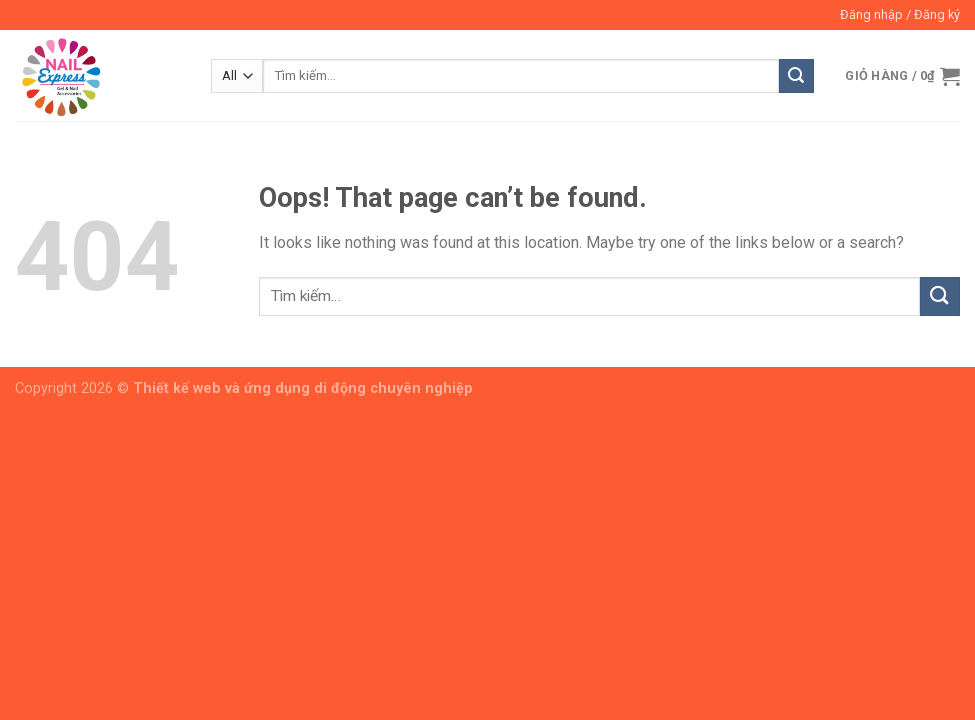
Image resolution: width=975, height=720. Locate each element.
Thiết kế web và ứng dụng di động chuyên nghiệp (303, 388)
